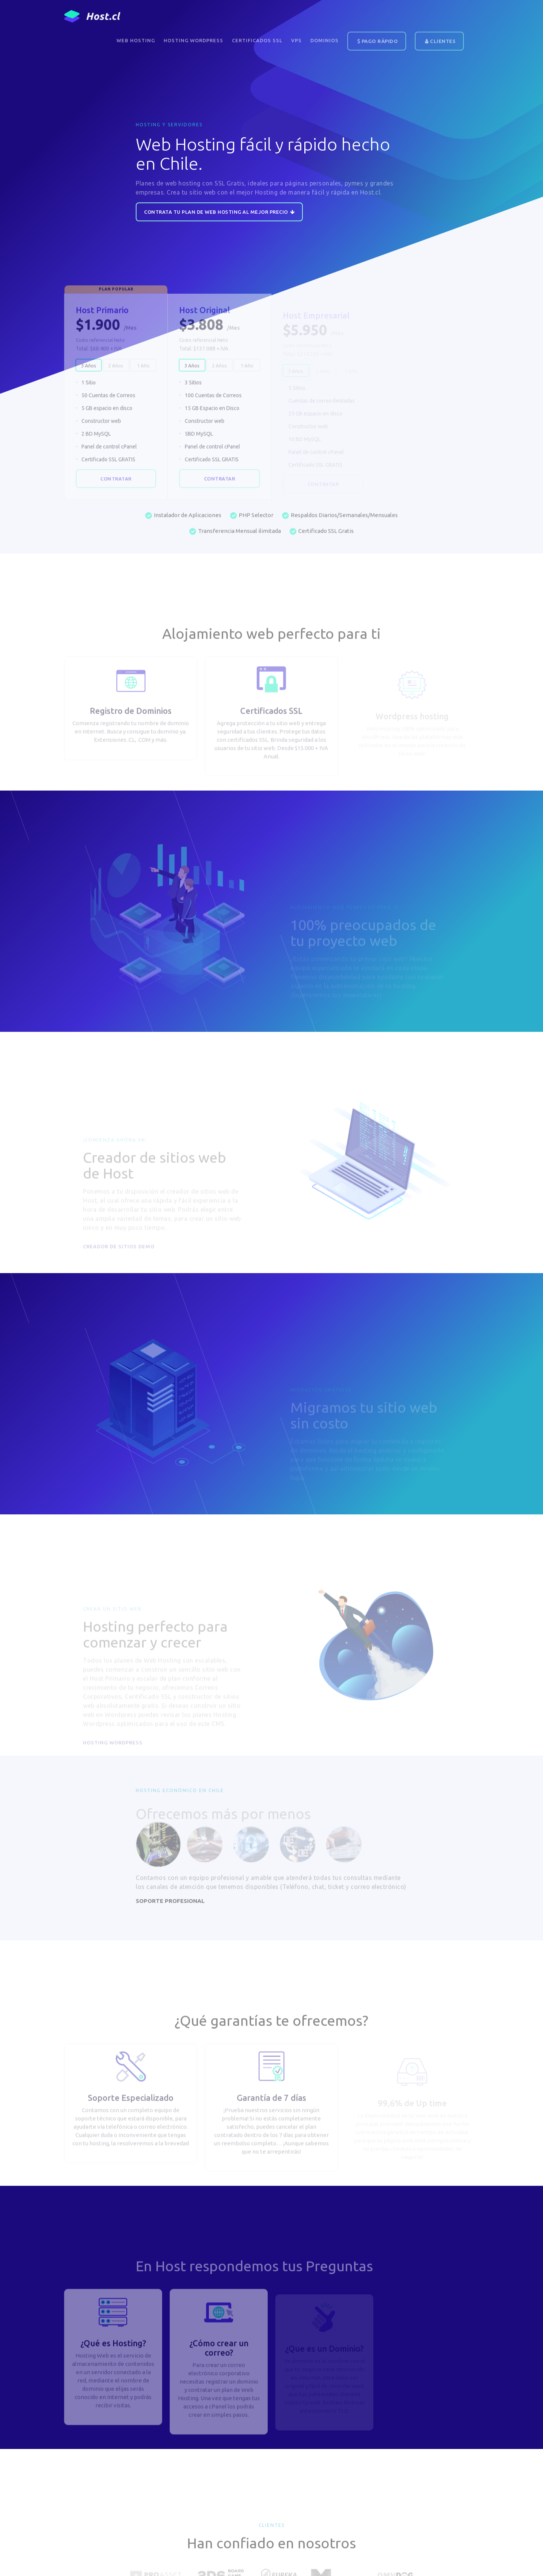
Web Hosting (136, 40)
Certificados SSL (257, 40)
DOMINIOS (324, 40)
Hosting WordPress (193, 40)
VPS (296, 40)
